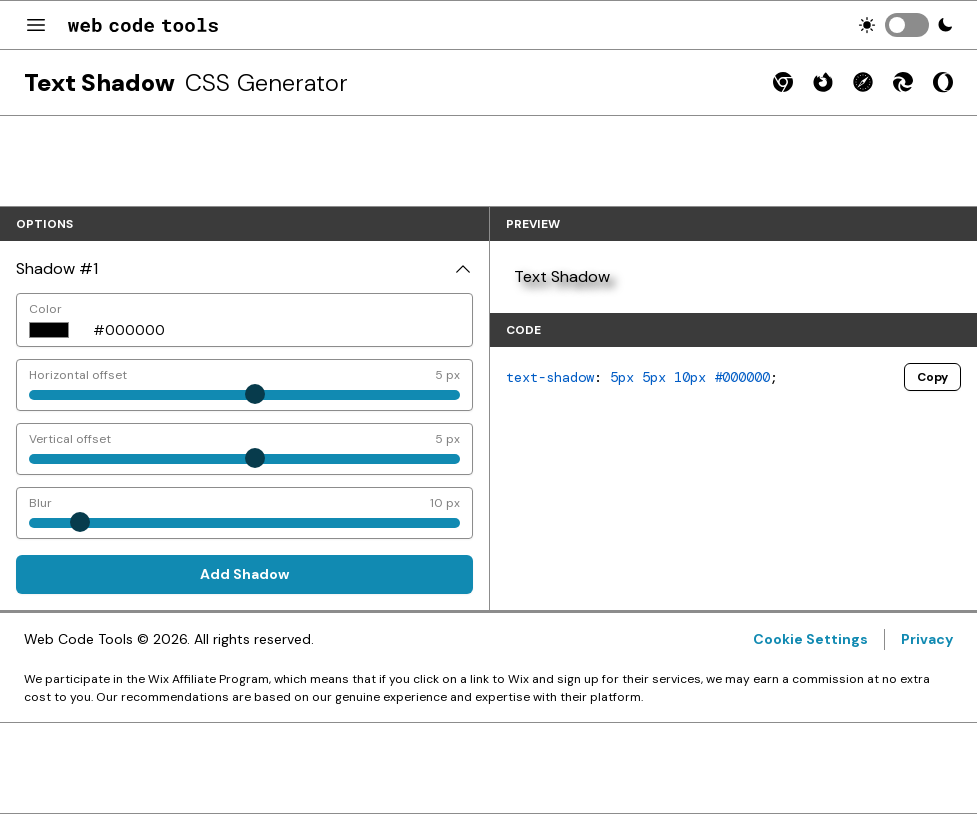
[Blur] (244, 513)
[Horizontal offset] (244, 385)
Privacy (927, 639)
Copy (932, 377)
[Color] (276, 320)
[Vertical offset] (244, 449)
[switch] (907, 25)
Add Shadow (244, 574)
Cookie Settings (810, 639)
